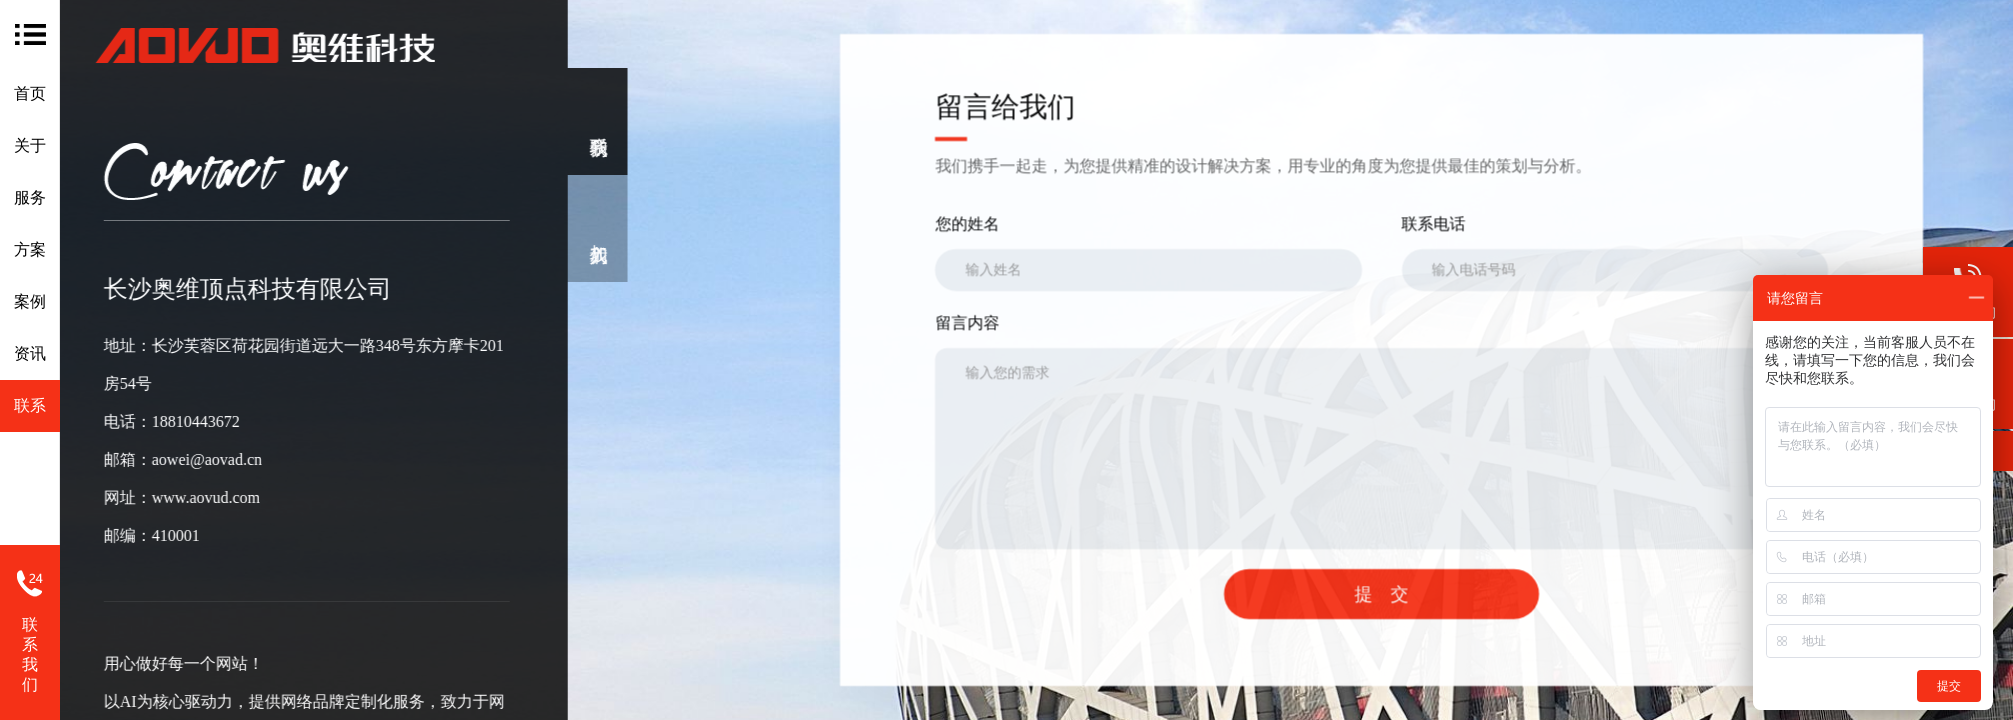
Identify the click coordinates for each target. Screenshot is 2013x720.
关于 (30, 145)
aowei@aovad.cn (185, 459)
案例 (30, 301)
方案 (30, 249)
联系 (30, 405)
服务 (30, 197)
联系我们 (30, 654)
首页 (30, 93)
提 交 (1444, 594)
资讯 (30, 353)
